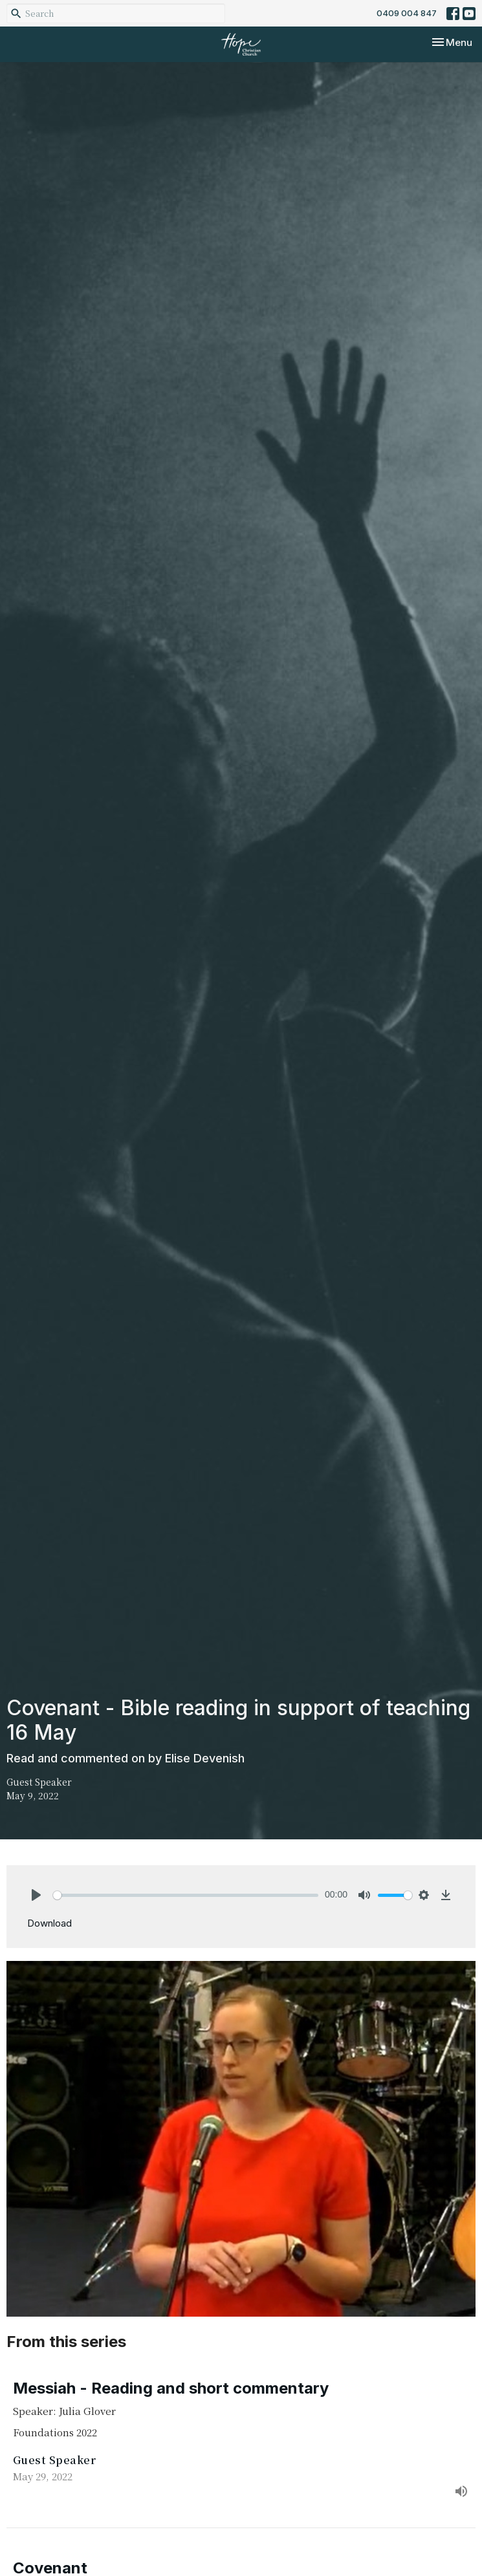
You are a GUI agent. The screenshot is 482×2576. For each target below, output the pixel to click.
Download (49, 1923)
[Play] (36, 1895)
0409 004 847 (407, 13)
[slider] (185, 1895)
